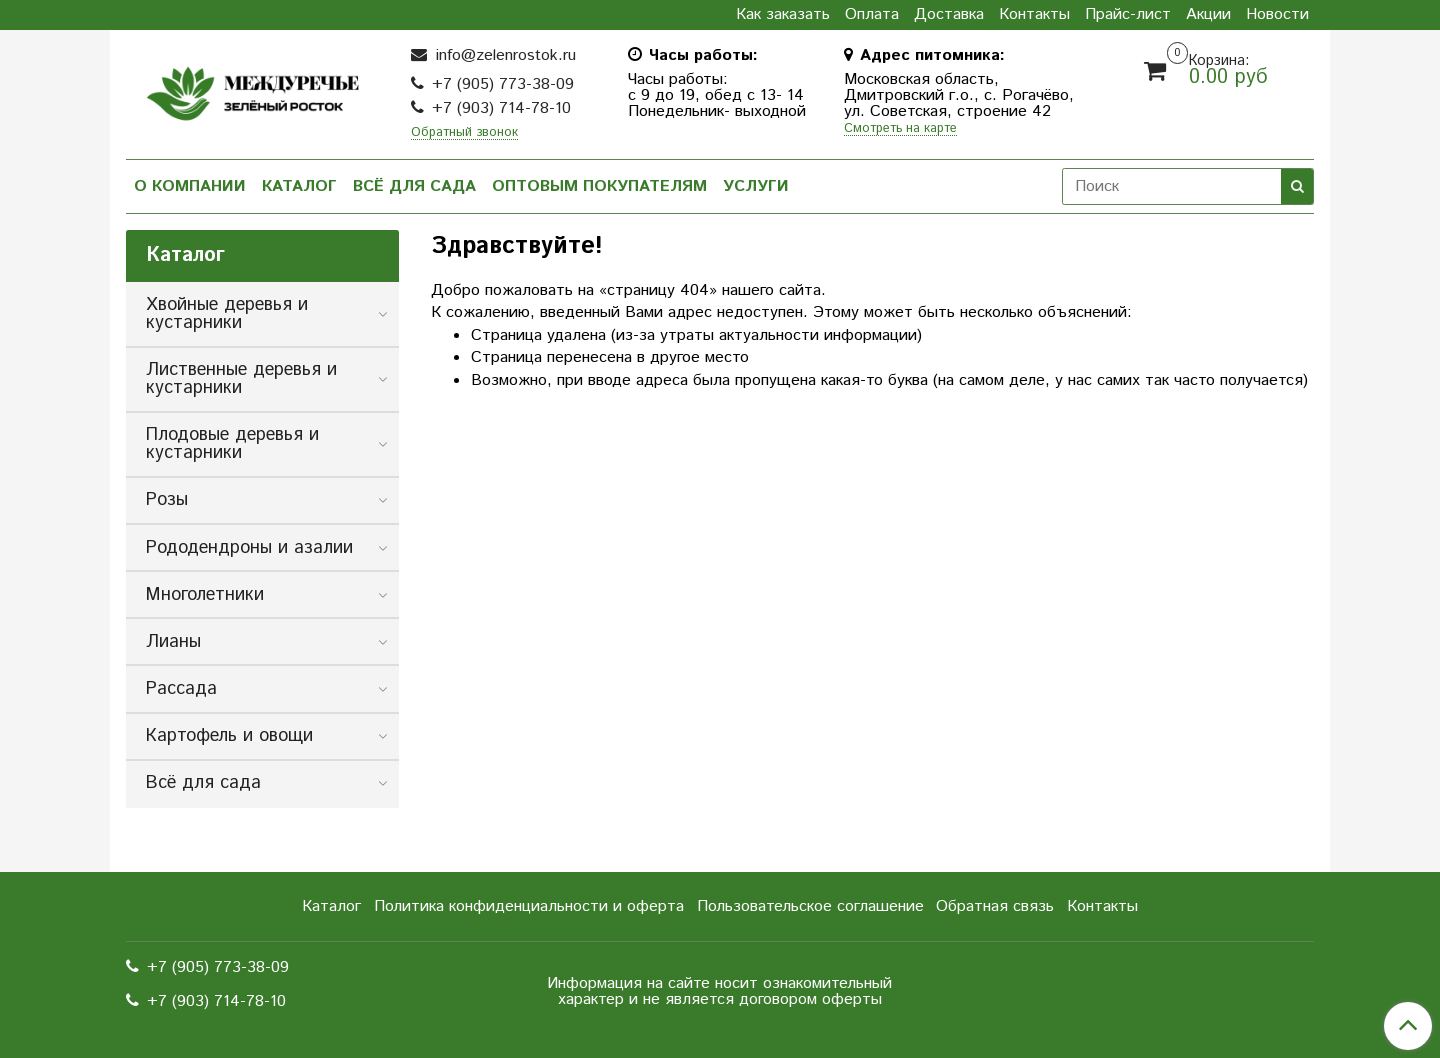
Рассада (181, 689)
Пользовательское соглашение (810, 906)
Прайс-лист (1128, 15)
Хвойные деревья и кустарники (227, 314)
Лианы (173, 642)
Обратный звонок (464, 133)
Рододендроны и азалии (249, 548)
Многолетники (205, 595)
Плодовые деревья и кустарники (232, 444)
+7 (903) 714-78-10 (501, 108)
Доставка (949, 15)
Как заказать (783, 15)
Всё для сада (414, 186)
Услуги (756, 186)
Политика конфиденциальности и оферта (529, 906)
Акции (1208, 15)
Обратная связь (995, 906)
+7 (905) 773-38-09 (503, 84)
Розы (167, 500)
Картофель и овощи (229, 736)
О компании (190, 186)
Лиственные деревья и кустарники (241, 379)
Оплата (872, 15)
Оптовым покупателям (599, 186)
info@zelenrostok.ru (503, 55)
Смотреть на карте (900, 129)
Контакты (1034, 15)
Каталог (299, 186)
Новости (1277, 15)
